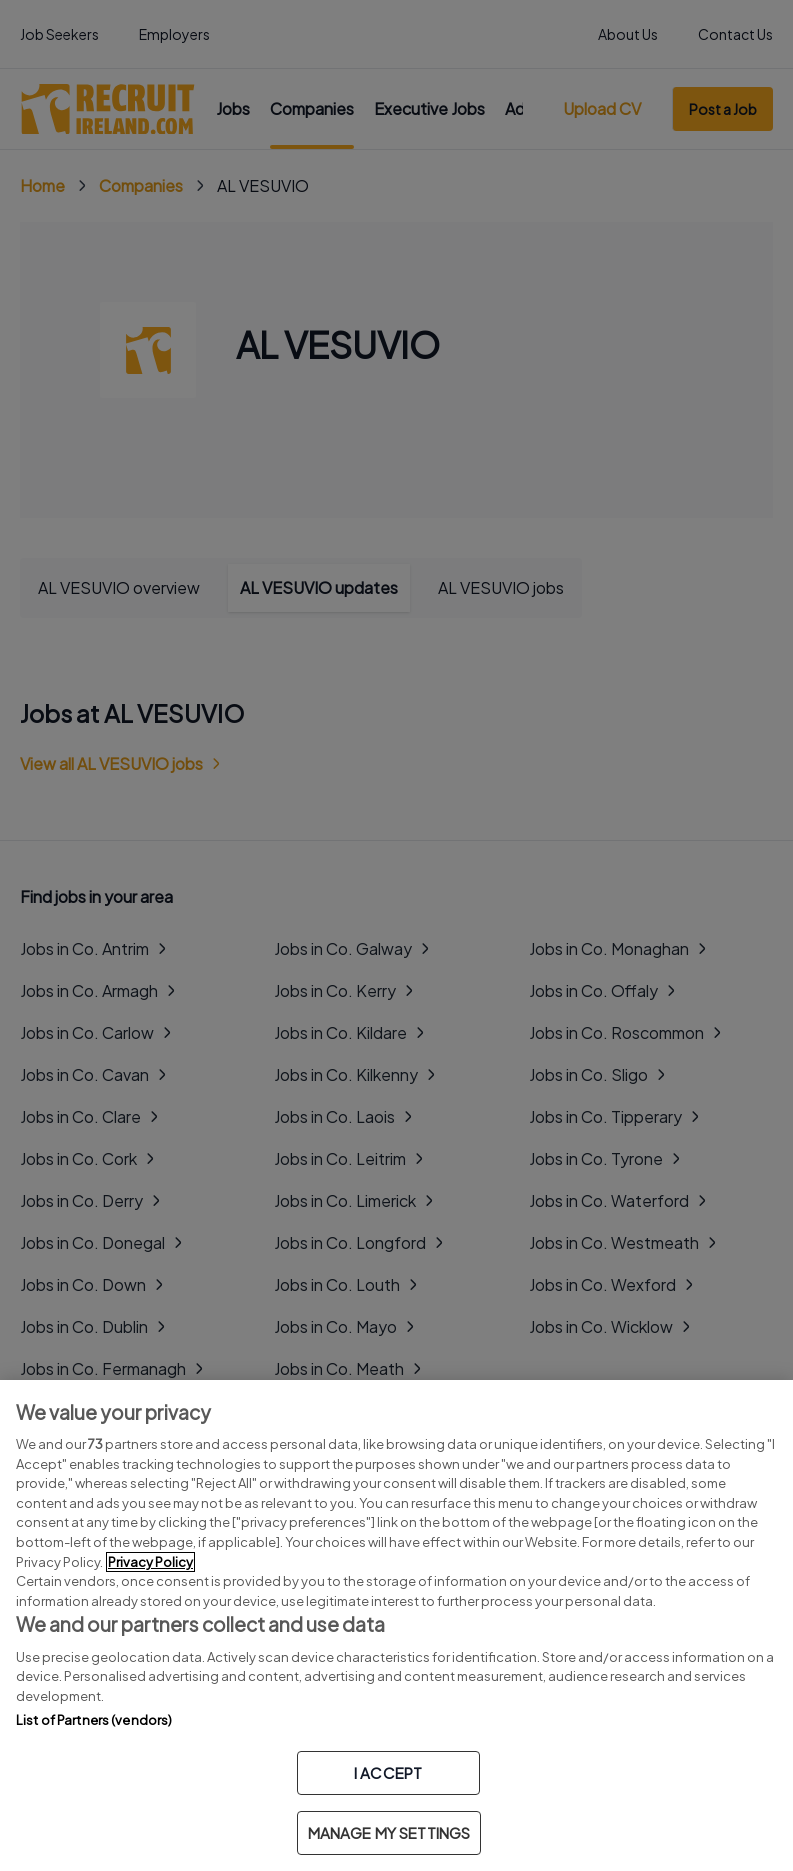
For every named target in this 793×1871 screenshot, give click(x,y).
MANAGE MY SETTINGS (389, 1832)
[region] (396, 1625)
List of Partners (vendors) (94, 1720)
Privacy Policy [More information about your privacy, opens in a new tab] (150, 1562)
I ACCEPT (388, 1772)
